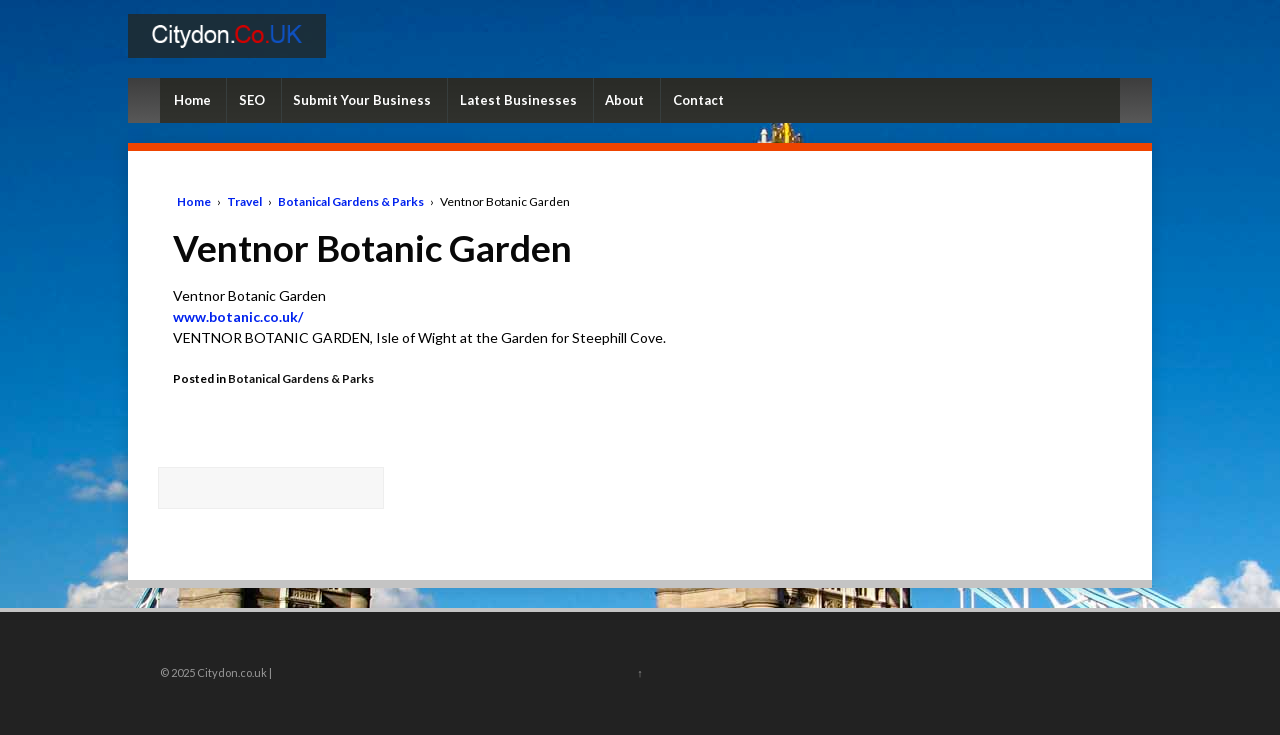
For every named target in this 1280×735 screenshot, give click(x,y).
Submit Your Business (362, 100)
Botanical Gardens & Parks (351, 201)
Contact (698, 100)
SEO (252, 100)
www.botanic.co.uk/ (238, 316)
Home (192, 100)
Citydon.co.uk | (233, 672)
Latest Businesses (518, 100)
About (624, 100)
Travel (244, 201)
